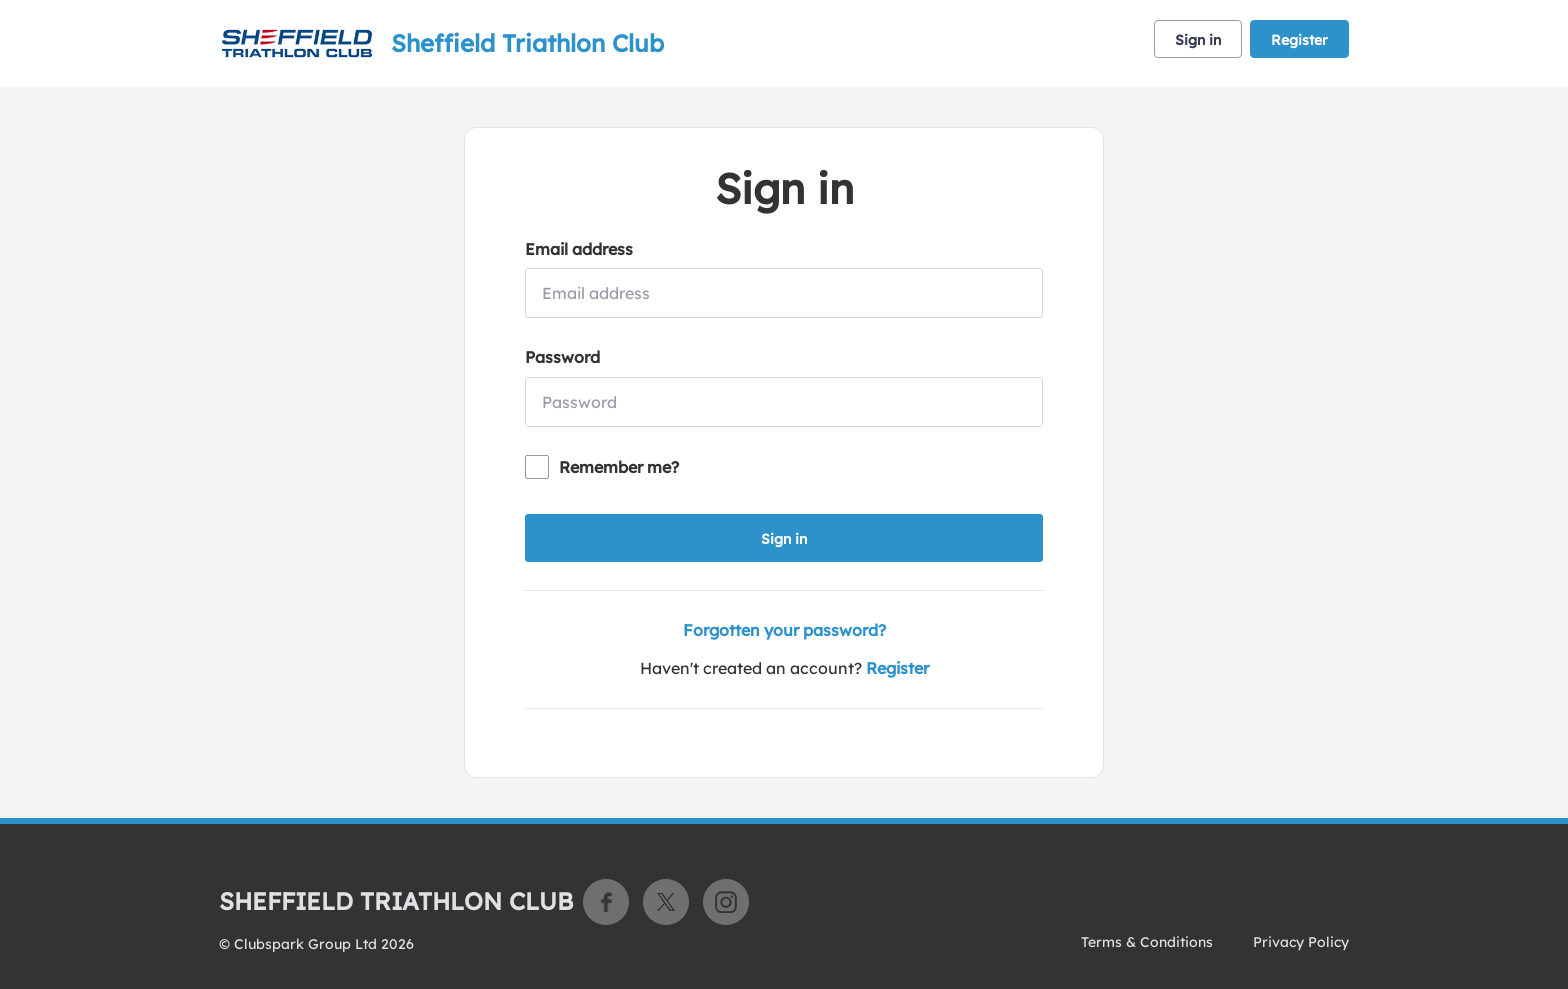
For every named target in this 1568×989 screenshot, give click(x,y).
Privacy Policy (1301, 942)
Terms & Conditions (1147, 942)
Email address (579, 249)
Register (1299, 40)
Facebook (606, 902)
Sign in (1198, 40)
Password (562, 357)
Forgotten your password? (784, 630)
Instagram (726, 902)
